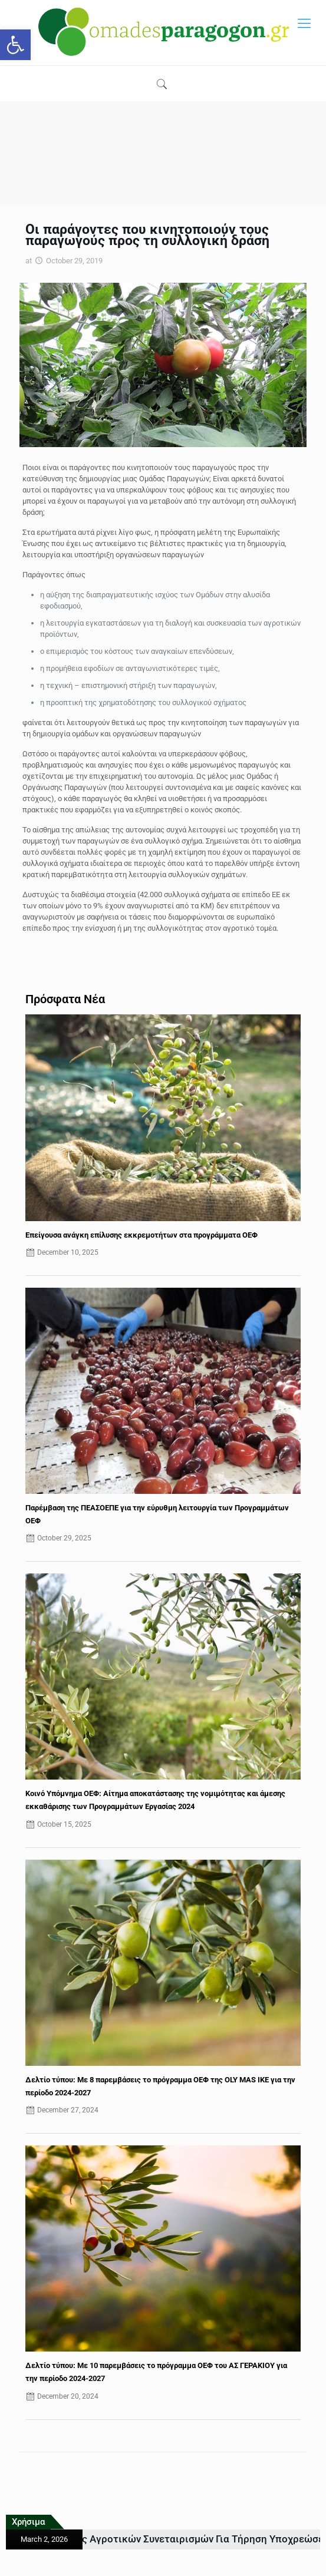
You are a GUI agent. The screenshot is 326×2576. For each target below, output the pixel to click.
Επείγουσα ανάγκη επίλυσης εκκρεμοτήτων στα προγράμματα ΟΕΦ (141, 1235)
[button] (15, 44)
